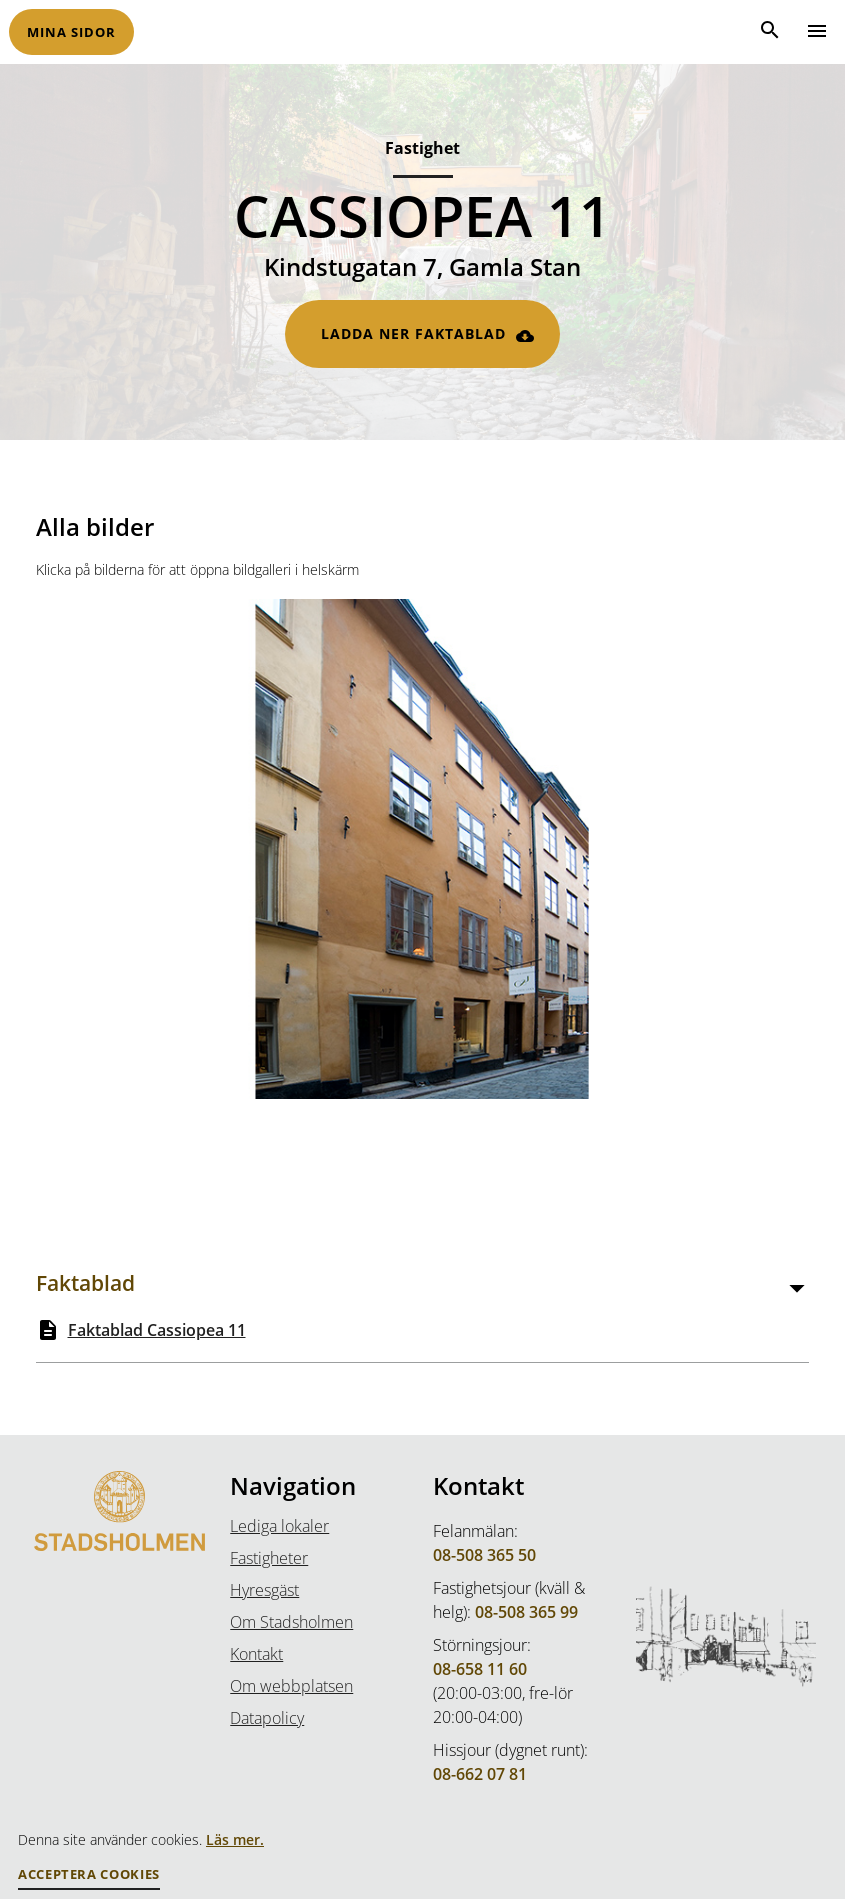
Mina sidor (71, 32)
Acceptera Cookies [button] (89, 1874)
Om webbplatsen (291, 1686)
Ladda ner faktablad (413, 334)
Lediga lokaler (279, 1526)
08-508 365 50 (484, 1555)
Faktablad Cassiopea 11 (157, 1330)
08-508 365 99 (526, 1612)
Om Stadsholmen (291, 1622)
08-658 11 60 (480, 1669)
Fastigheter (269, 1558)
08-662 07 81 (480, 1774)
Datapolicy (267, 1718)
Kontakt (256, 1654)
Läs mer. (235, 1839)
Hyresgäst (264, 1590)
